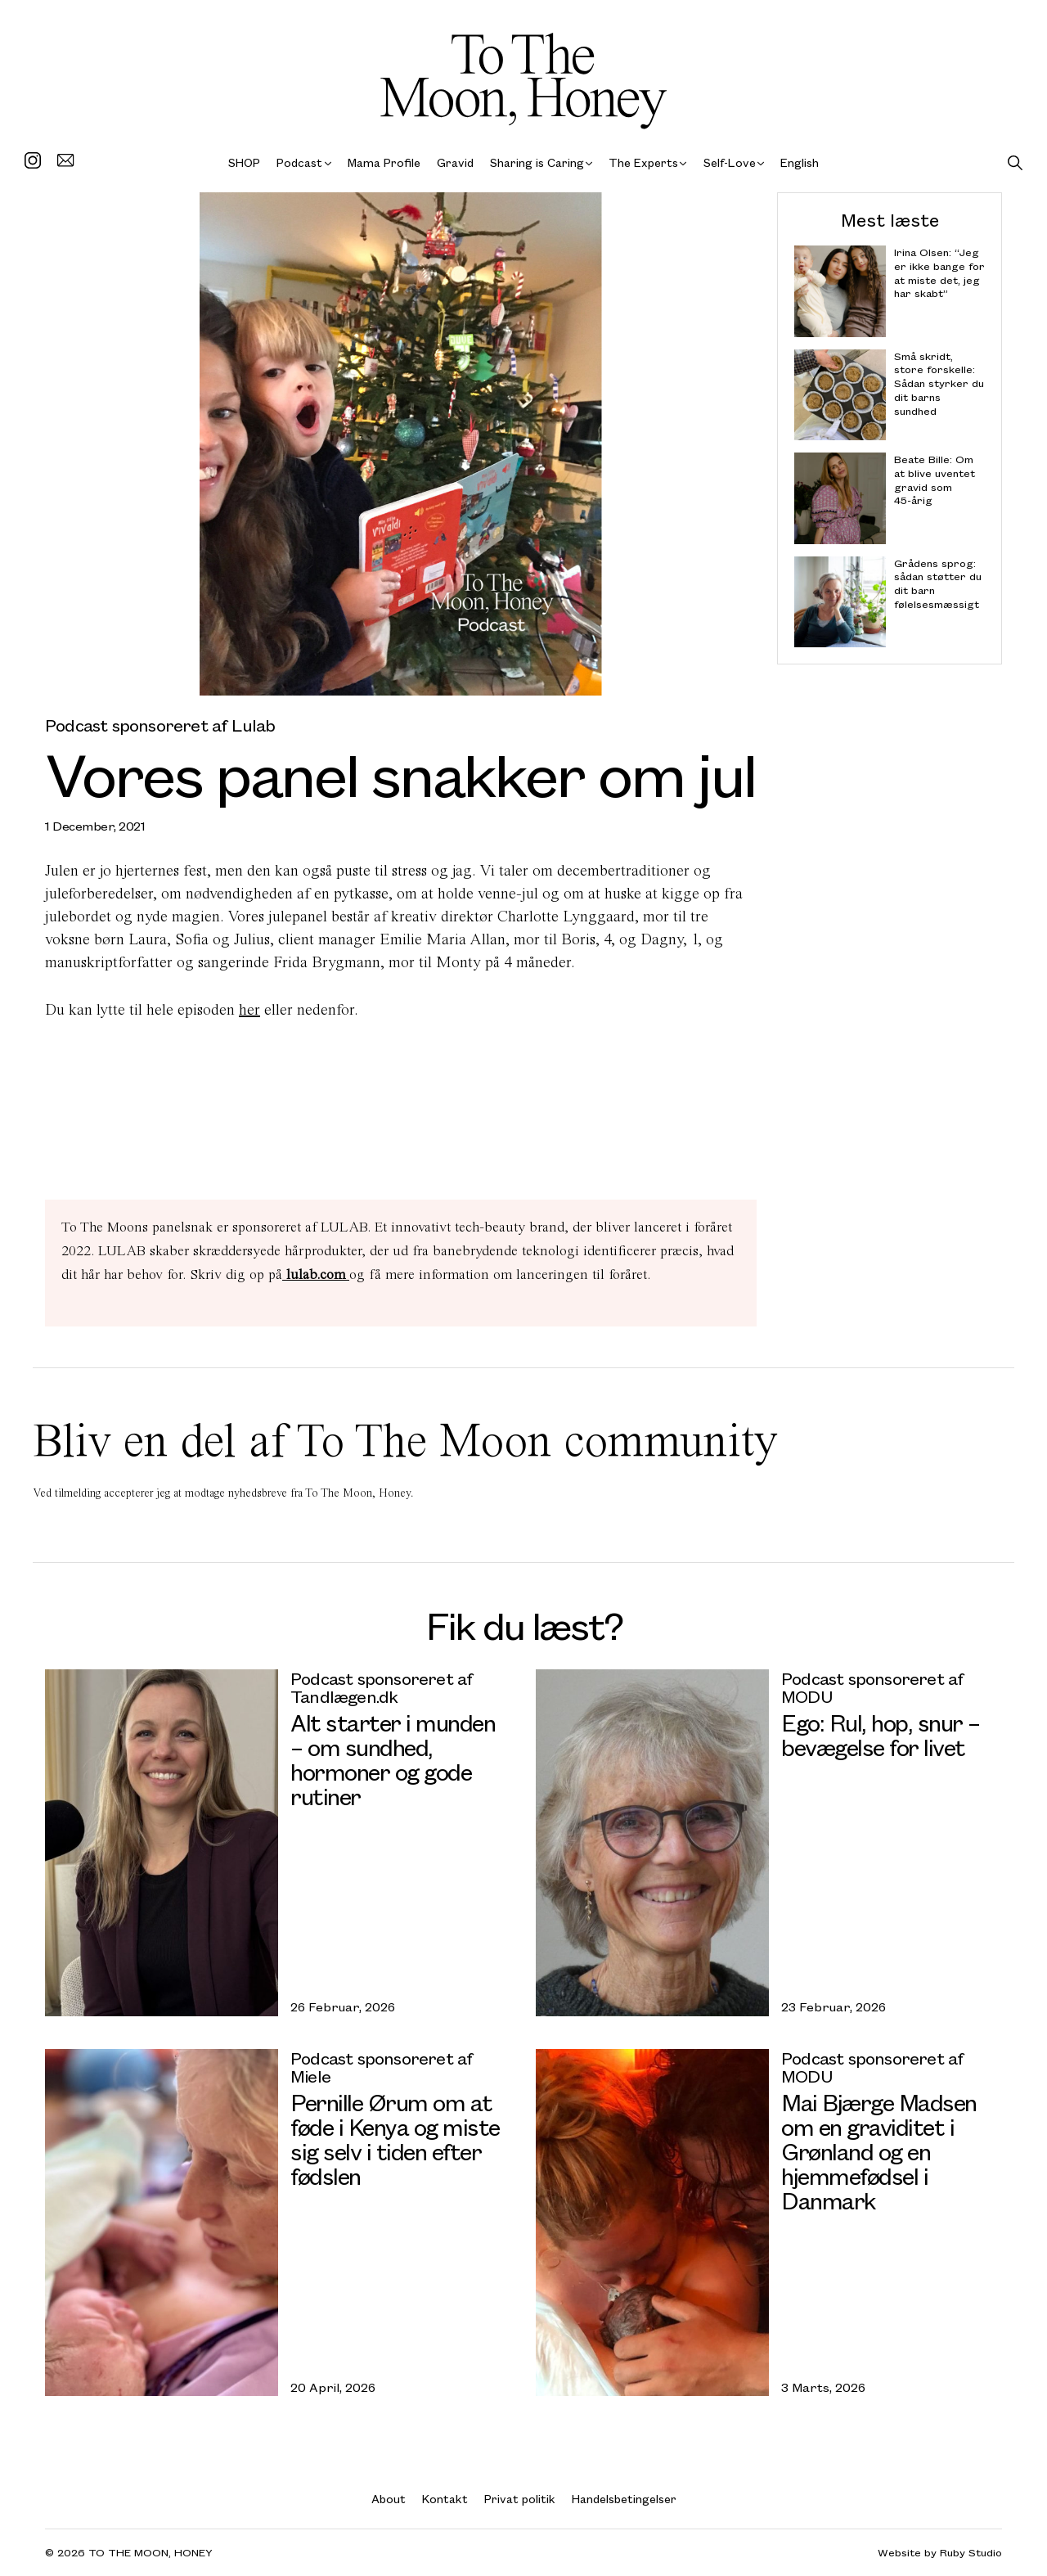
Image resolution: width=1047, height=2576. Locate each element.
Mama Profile (384, 162)
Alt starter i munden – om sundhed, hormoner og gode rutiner (392, 1759)
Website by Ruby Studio (940, 2553)
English (799, 162)
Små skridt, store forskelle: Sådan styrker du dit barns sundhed (939, 383)
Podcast (299, 162)
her (249, 1009)
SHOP (244, 162)
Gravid (455, 162)
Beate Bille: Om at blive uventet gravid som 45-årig (934, 480)
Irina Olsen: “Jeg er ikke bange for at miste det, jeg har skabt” (939, 272)
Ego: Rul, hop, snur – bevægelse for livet (880, 1734)
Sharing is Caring (537, 162)
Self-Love (729, 162)
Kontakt (445, 2498)
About (388, 2498)
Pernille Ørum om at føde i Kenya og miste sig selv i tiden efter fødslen (395, 2138)
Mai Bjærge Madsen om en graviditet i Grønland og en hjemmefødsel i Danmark (879, 2151)
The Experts (643, 162)
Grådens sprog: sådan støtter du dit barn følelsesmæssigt (938, 583)
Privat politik (519, 2498)
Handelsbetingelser (624, 2498)
